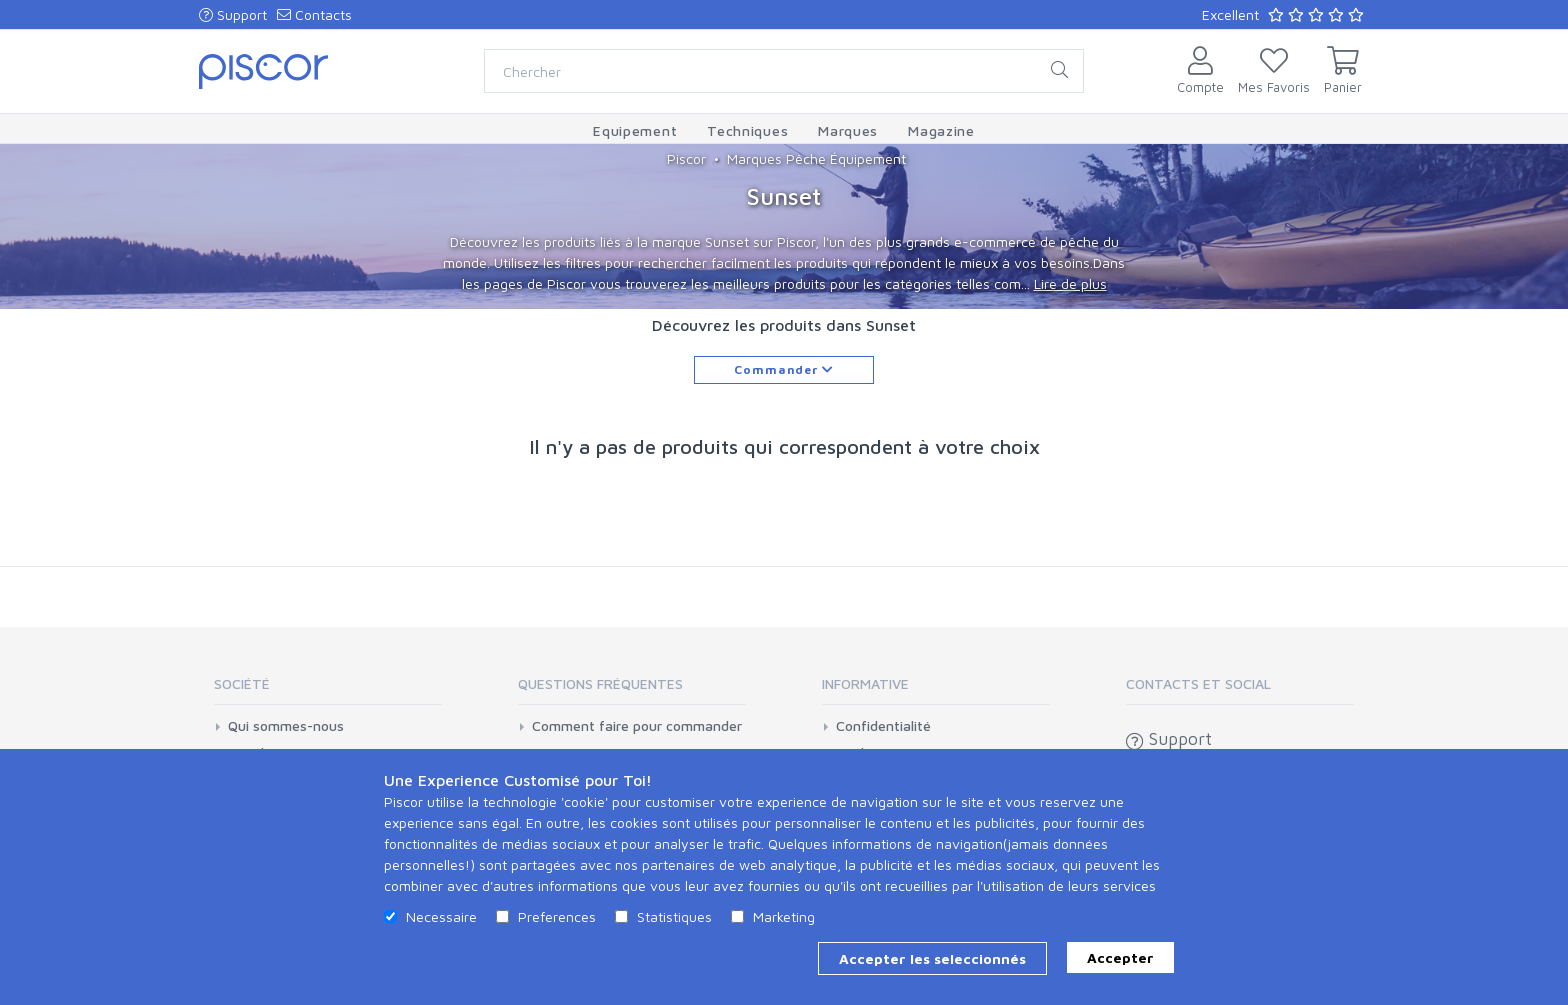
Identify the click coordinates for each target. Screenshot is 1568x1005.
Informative (865, 683)
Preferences (557, 916)
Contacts (314, 14)
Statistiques (674, 916)
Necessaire (441, 916)
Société (242, 683)
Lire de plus (1070, 283)
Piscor (686, 158)
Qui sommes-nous (286, 726)
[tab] (328, 690)
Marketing (784, 916)
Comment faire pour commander (637, 726)
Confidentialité (883, 726)
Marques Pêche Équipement (816, 158)
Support (233, 14)
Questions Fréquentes (600, 683)
